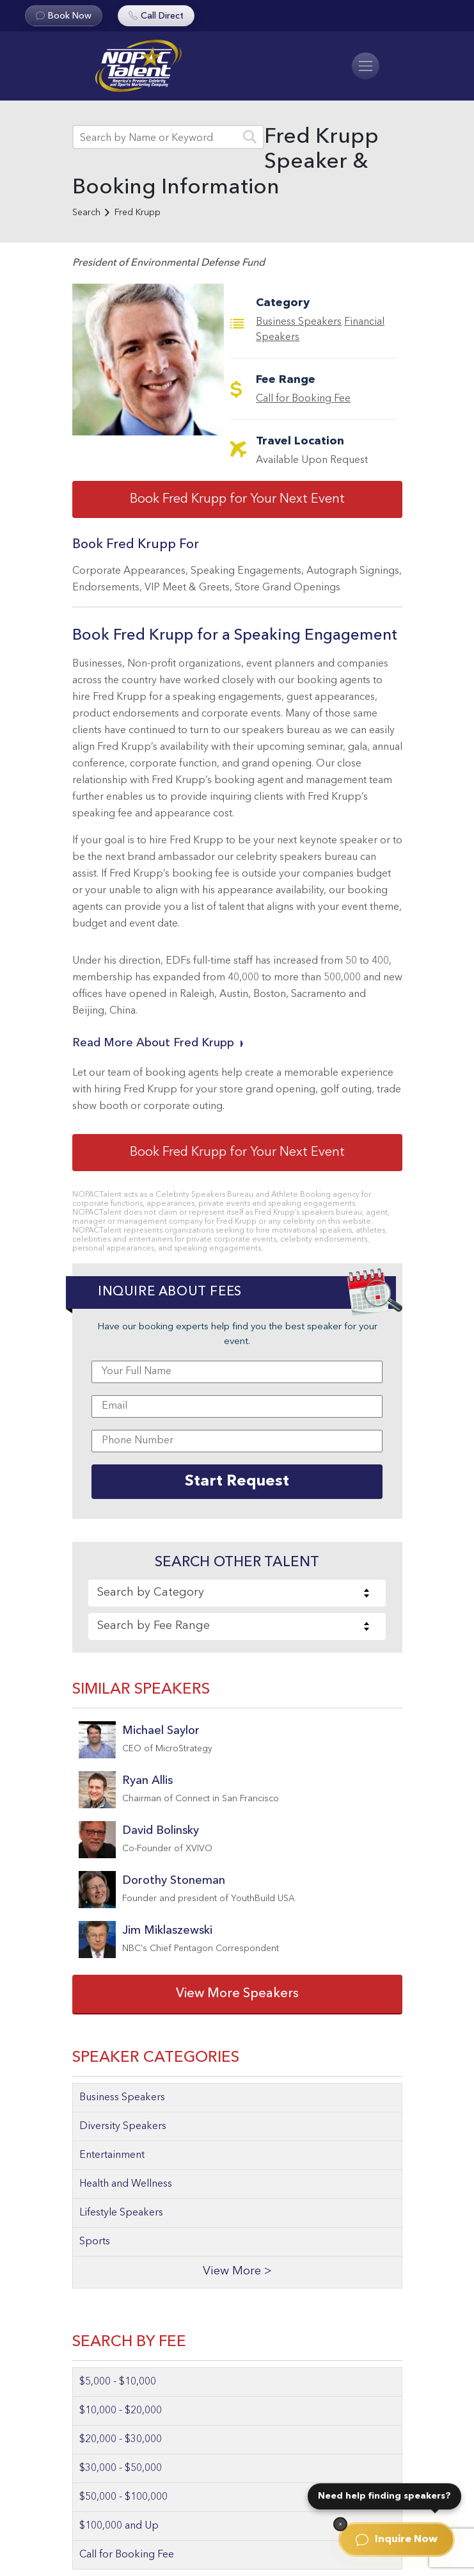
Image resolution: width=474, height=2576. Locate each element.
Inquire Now (397, 2539)
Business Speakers (299, 322)
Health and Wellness (125, 2184)
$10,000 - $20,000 (120, 2411)
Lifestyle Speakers (121, 2213)
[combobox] (236, 1593)
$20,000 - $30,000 (120, 2439)
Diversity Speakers (122, 2126)
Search (86, 212)
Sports (94, 2242)
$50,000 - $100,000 (123, 2497)
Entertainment (112, 2155)
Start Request (237, 1481)
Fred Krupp (138, 212)
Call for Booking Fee (303, 399)
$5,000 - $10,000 (117, 2382)
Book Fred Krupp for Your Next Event (237, 499)
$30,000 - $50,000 (120, 2468)
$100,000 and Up (119, 2526)
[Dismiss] (340, 2524)
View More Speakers (237, 1994)
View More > (237, 2271)
